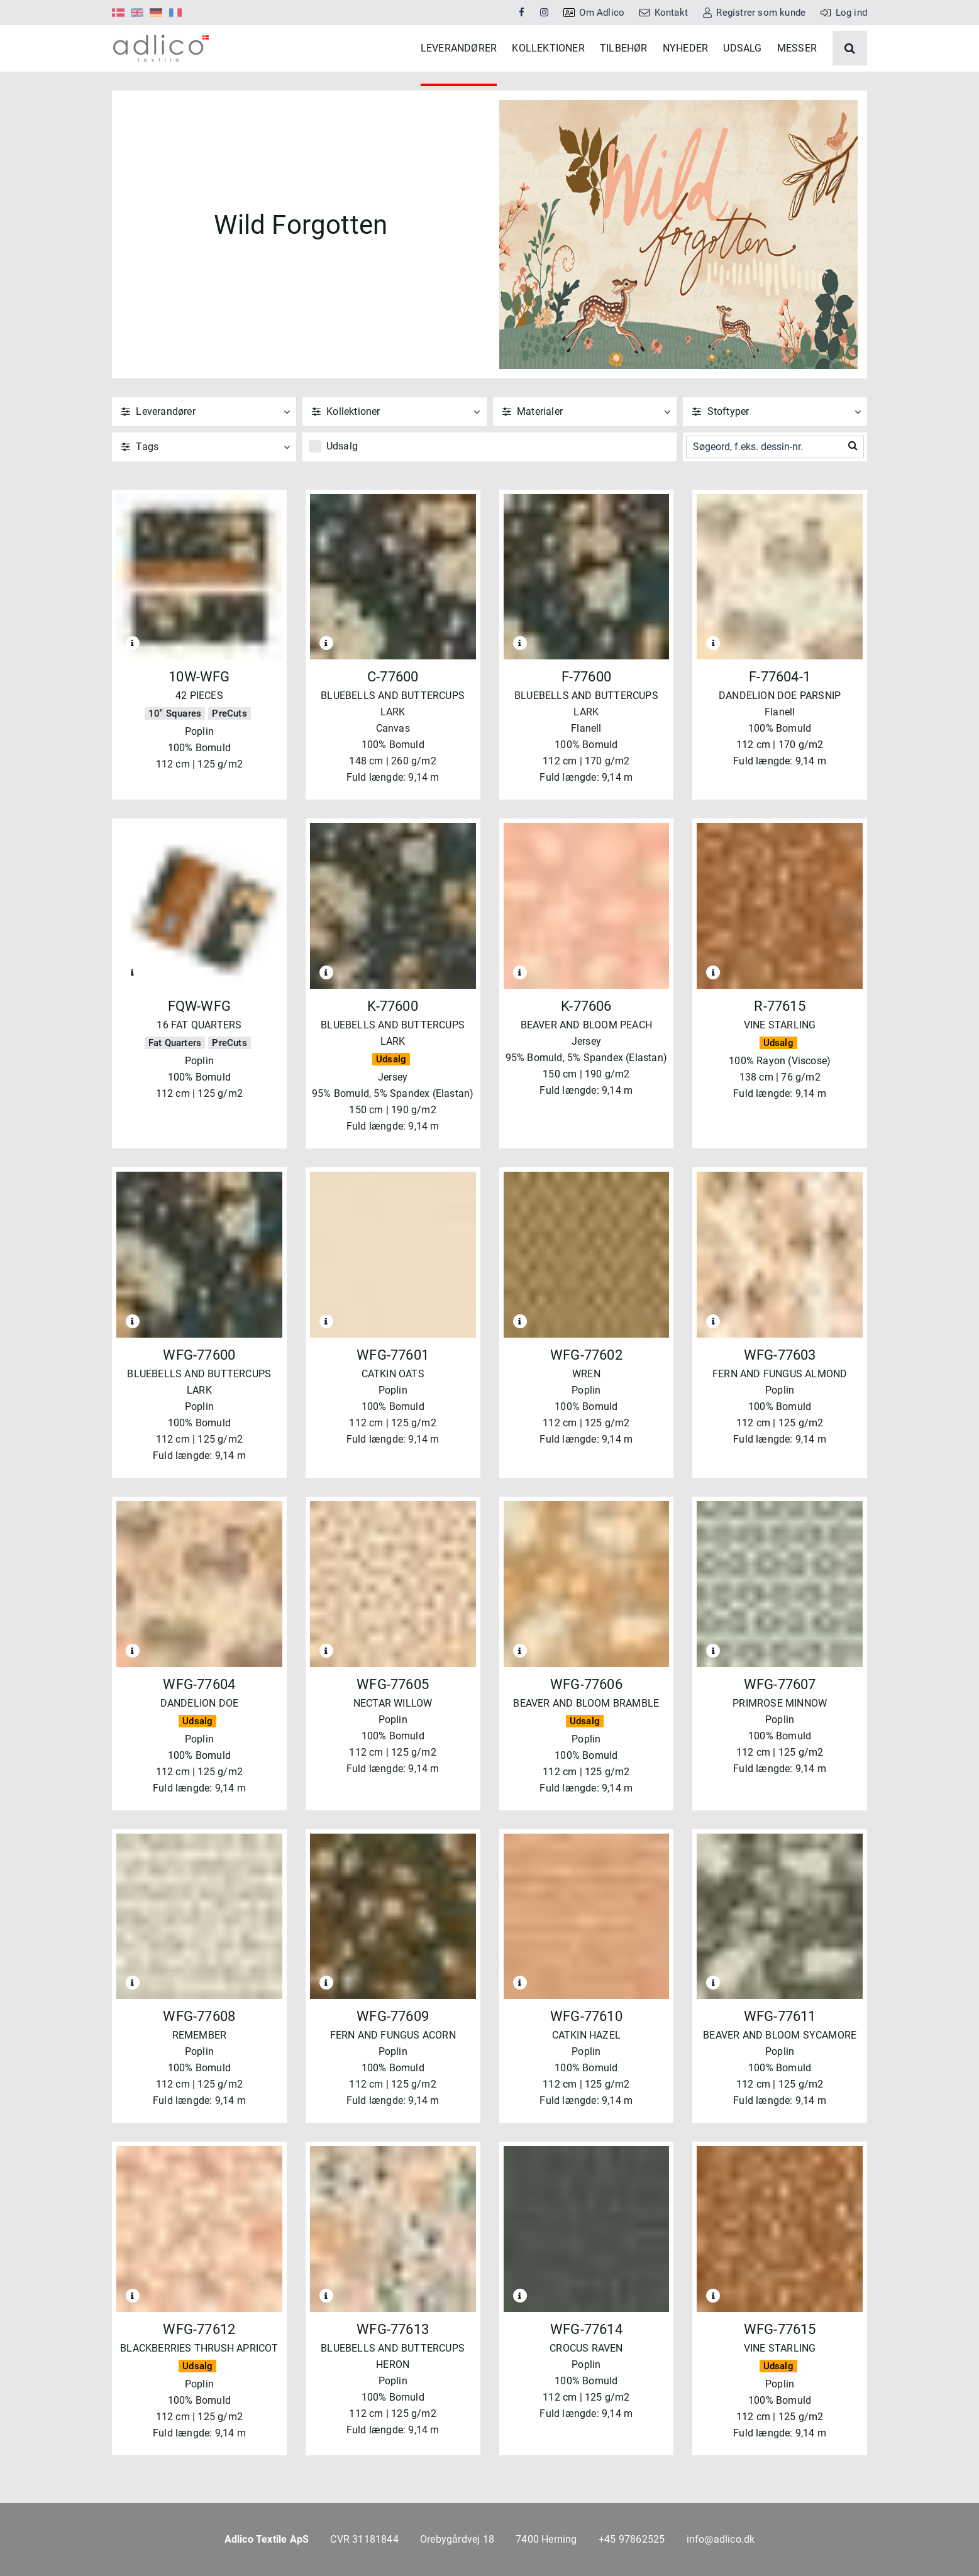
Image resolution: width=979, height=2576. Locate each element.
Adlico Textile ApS (266, 2539)
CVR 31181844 (364, 2539)
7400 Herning (546, 2539)
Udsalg (342, 476)
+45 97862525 (632, 2539)
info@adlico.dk (721, 2539)
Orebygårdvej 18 (457, 2539)
